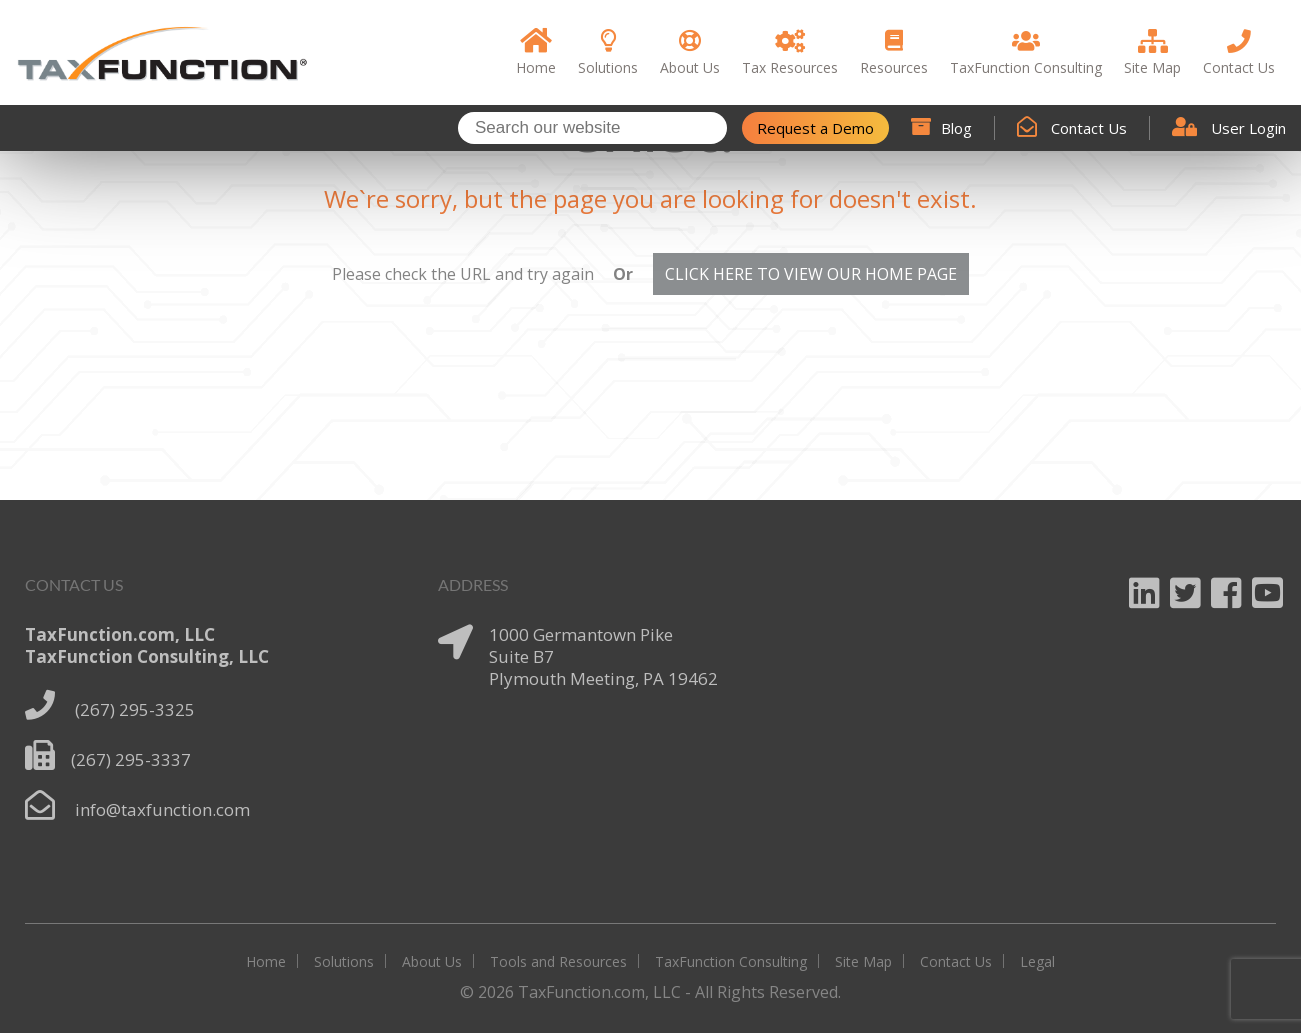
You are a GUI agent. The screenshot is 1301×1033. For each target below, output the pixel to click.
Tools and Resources (558, 961)
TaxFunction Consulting (731, 961)
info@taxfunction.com (162, 809)
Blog (941, 128)
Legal (1037, 961)
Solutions (344, 961)
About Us (432, 961)
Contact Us (1072, 128)
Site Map (863, 961)
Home (266, 961)
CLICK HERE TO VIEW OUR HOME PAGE (811, 274)
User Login (1229, 128)
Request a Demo (815, 128)
